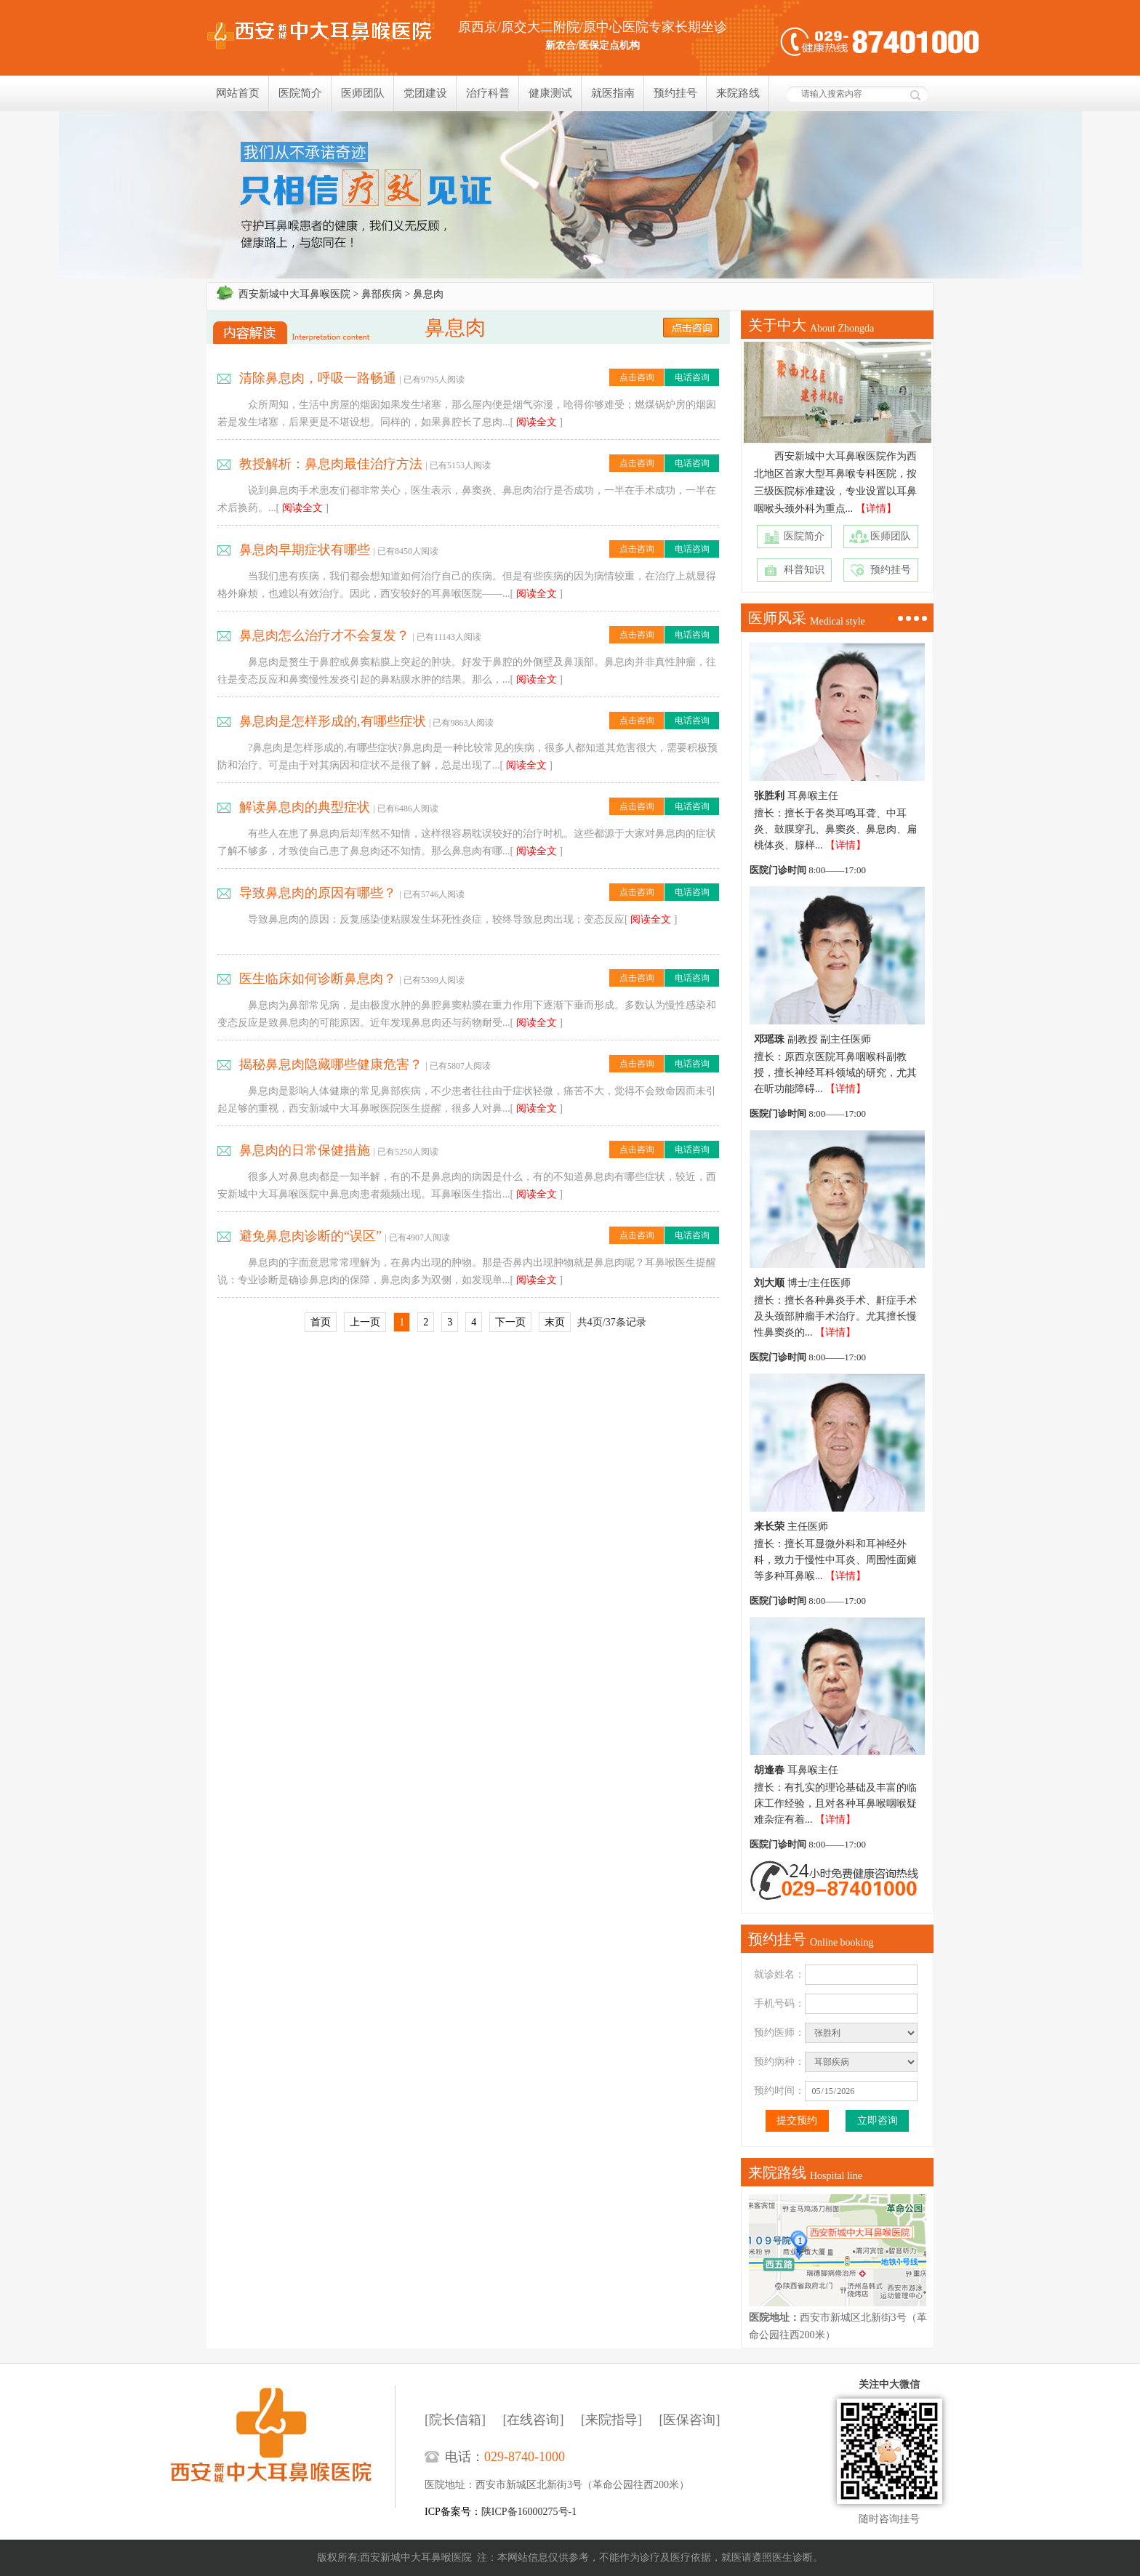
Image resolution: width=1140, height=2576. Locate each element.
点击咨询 (636, 377)
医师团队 (363, 93)
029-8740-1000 (524, 2456)
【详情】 (876, 508)
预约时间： (779, 2090)
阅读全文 (536, 422)
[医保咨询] (689, 2419)
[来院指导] (611, 2419)
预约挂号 (675, 93)
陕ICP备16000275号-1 (529, 2511)
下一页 (510, 1322)
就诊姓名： (779, 1974)
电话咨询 (692, 377)
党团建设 (425, 93)
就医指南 (613, 93)
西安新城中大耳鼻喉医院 (294, 294)
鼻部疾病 (381, 294)
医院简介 (300, 93)
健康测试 (550, 93)
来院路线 (738, 93)
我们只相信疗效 (570, 194)
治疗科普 (488, 93)
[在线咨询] (533, 2419)
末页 (555, 1322)
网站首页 (238, 93)
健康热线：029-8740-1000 (879, 42)
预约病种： (779, 2061)
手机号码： (779, 2003)
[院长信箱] (455, 2419)
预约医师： (779, 2032)
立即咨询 (877, 2120)
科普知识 (804, 569)
